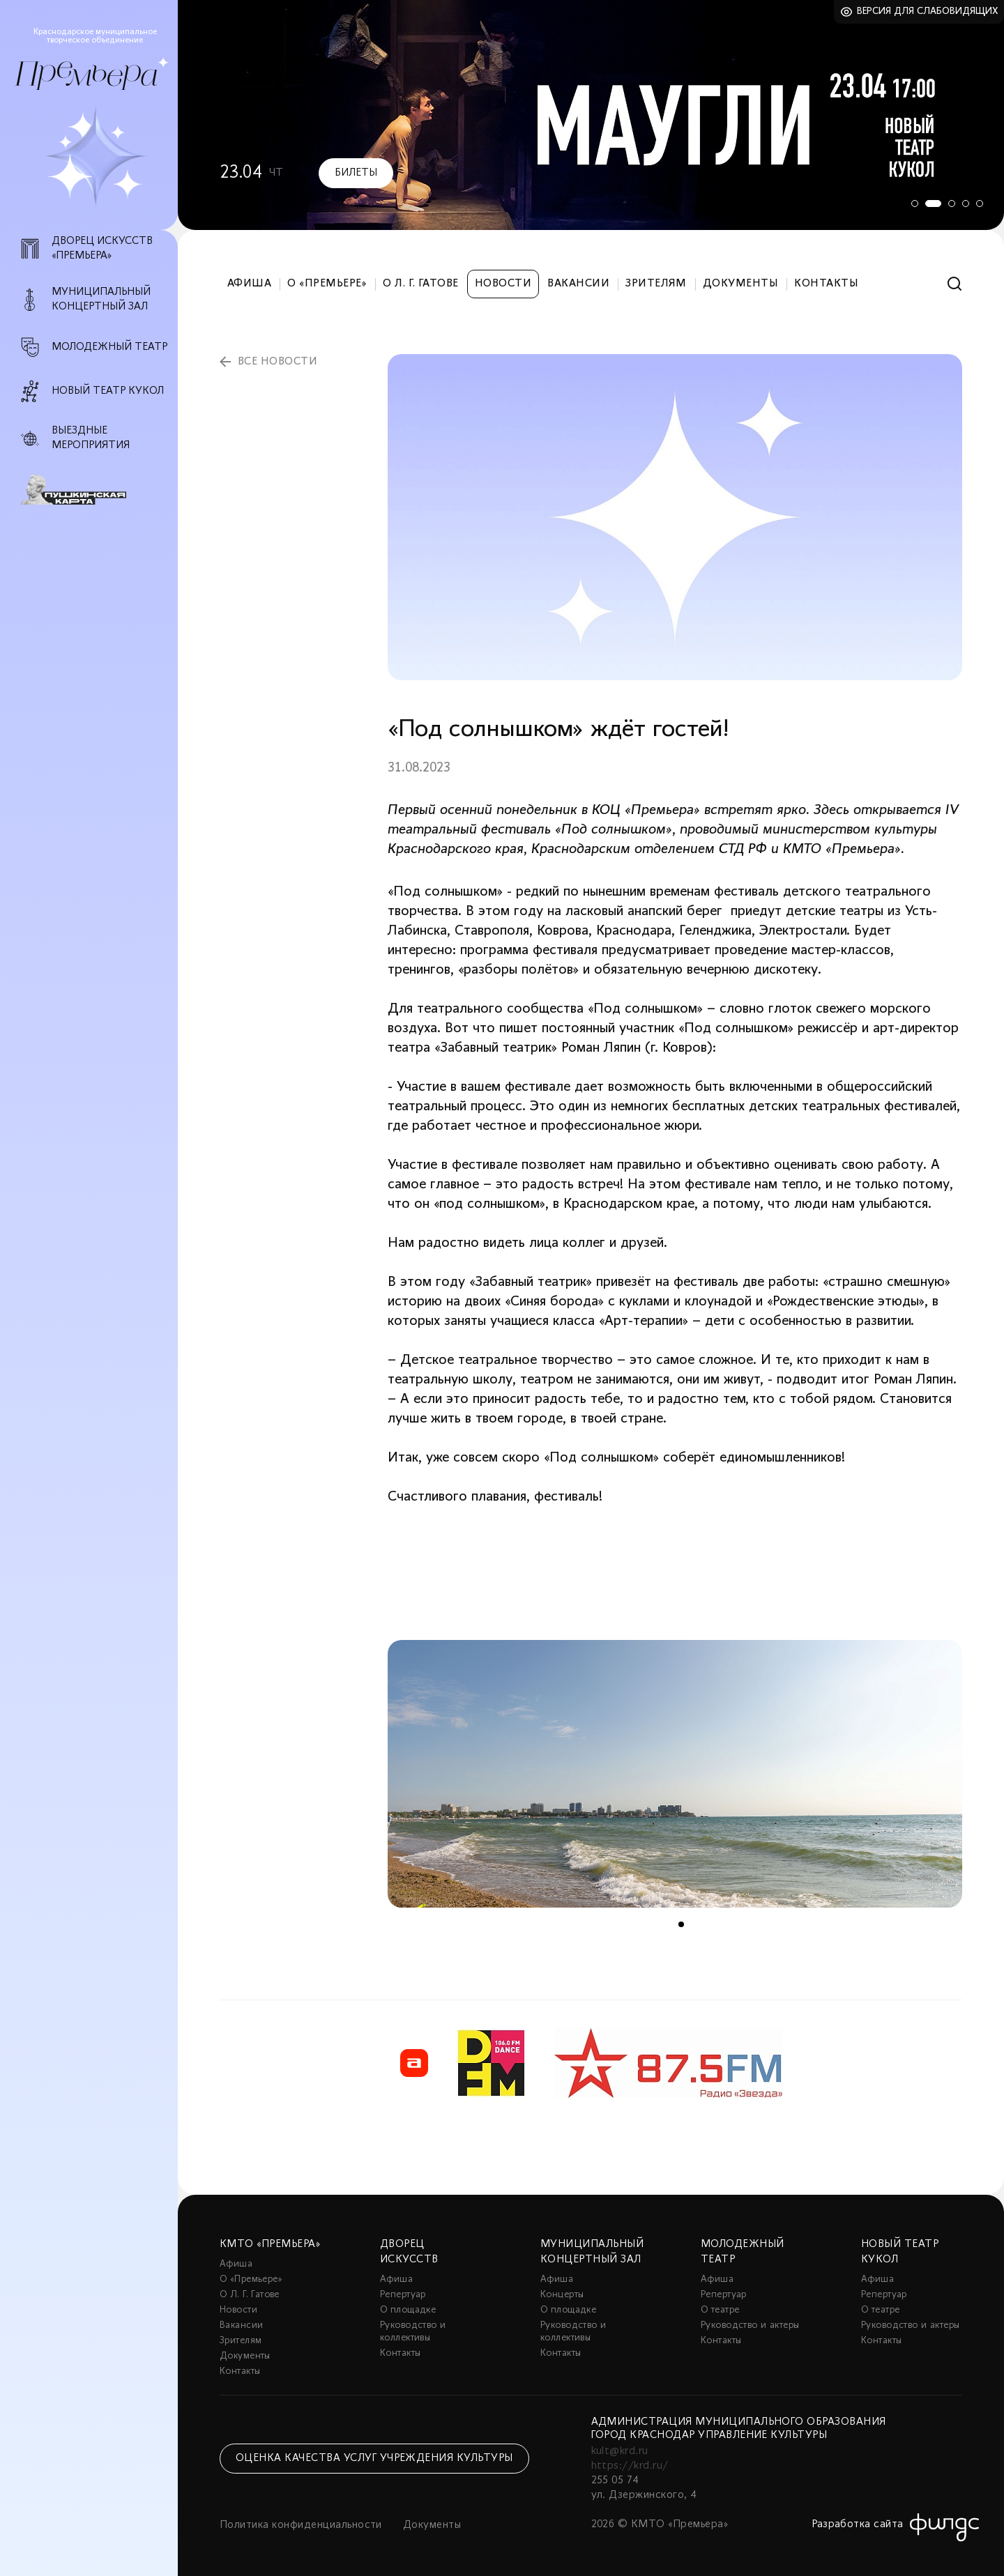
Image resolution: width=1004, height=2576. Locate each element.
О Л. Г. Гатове (421, 283)
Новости (503, 283)
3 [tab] (951, 203)
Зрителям (656, 283)
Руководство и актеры (750, 2325)
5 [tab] (979, 203)
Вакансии (578, 283)
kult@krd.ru (619, 2451)
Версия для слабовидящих (927, 11)
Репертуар (403, 2295)
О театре (720, 2310)
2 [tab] (930, 203)
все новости (277, 361)
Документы (740, 283)
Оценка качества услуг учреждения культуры (374, 2458)
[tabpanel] (591, 115)
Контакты (826, 283)
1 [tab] (909, 203)
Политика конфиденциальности (301, 2525)
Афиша (249, 283)
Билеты (356, 172)
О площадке (408, 2310)
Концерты (562, 2295)
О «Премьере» (327, 283)
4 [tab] (965, 203)
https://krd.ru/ (630, 2465)
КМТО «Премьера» (270, 2244)
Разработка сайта (858, 2524)
